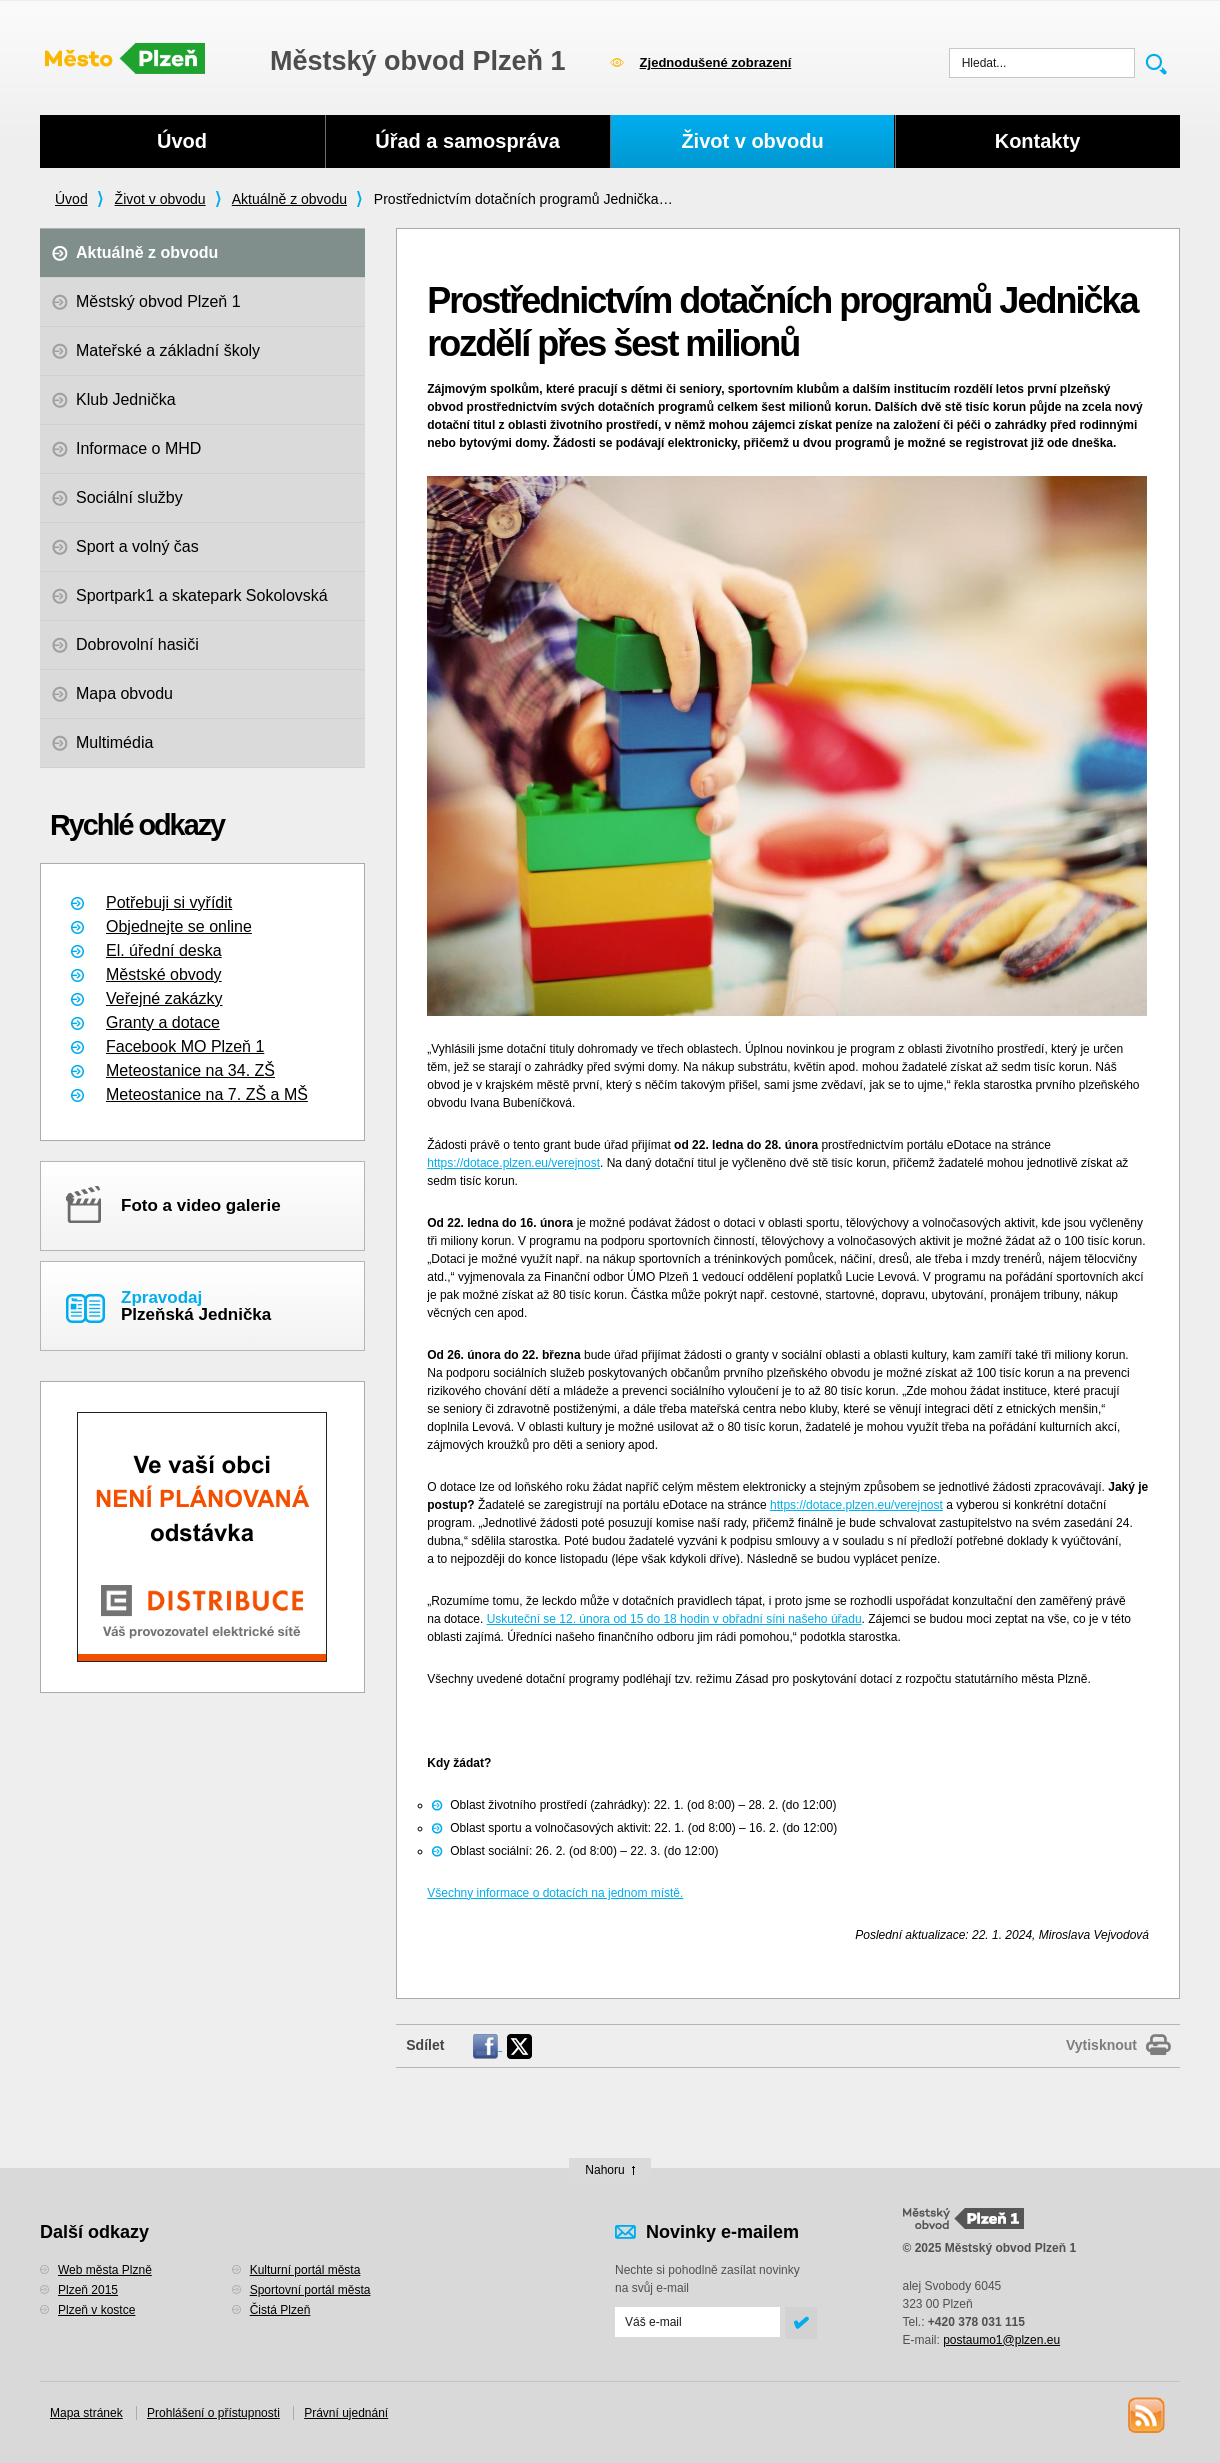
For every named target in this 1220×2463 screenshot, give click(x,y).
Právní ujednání (346, 2413)
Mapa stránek (86, 2413)
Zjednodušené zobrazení (716, 62)
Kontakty (1038, 141)
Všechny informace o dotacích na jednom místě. (555, 1893)
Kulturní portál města (305, 2270)
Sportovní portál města (310, 2290)
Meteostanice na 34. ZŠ (190, 1070)
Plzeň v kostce (96, 2310)
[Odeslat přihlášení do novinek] (697, 2322)
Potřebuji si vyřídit (169, 902)
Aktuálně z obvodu (289, 199)
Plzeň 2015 (88, 2290)
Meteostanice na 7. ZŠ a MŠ (207, 1094)
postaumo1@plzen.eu (1001, 2340)
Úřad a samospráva (467, 141)
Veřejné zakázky (164, 998)
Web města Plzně (105, 2270)
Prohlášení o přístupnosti (213, 2413)
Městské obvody (164, 974)
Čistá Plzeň (280, 2310)
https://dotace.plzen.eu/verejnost (513, 1163)
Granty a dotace (163, 1022)
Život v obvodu (160, 199)
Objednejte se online (179, 926)
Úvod (71, 199)
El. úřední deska (164, 950)
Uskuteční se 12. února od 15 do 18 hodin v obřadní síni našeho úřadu (674, 1619)
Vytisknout (1101, 2045)
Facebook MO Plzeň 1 (185, 1046)
